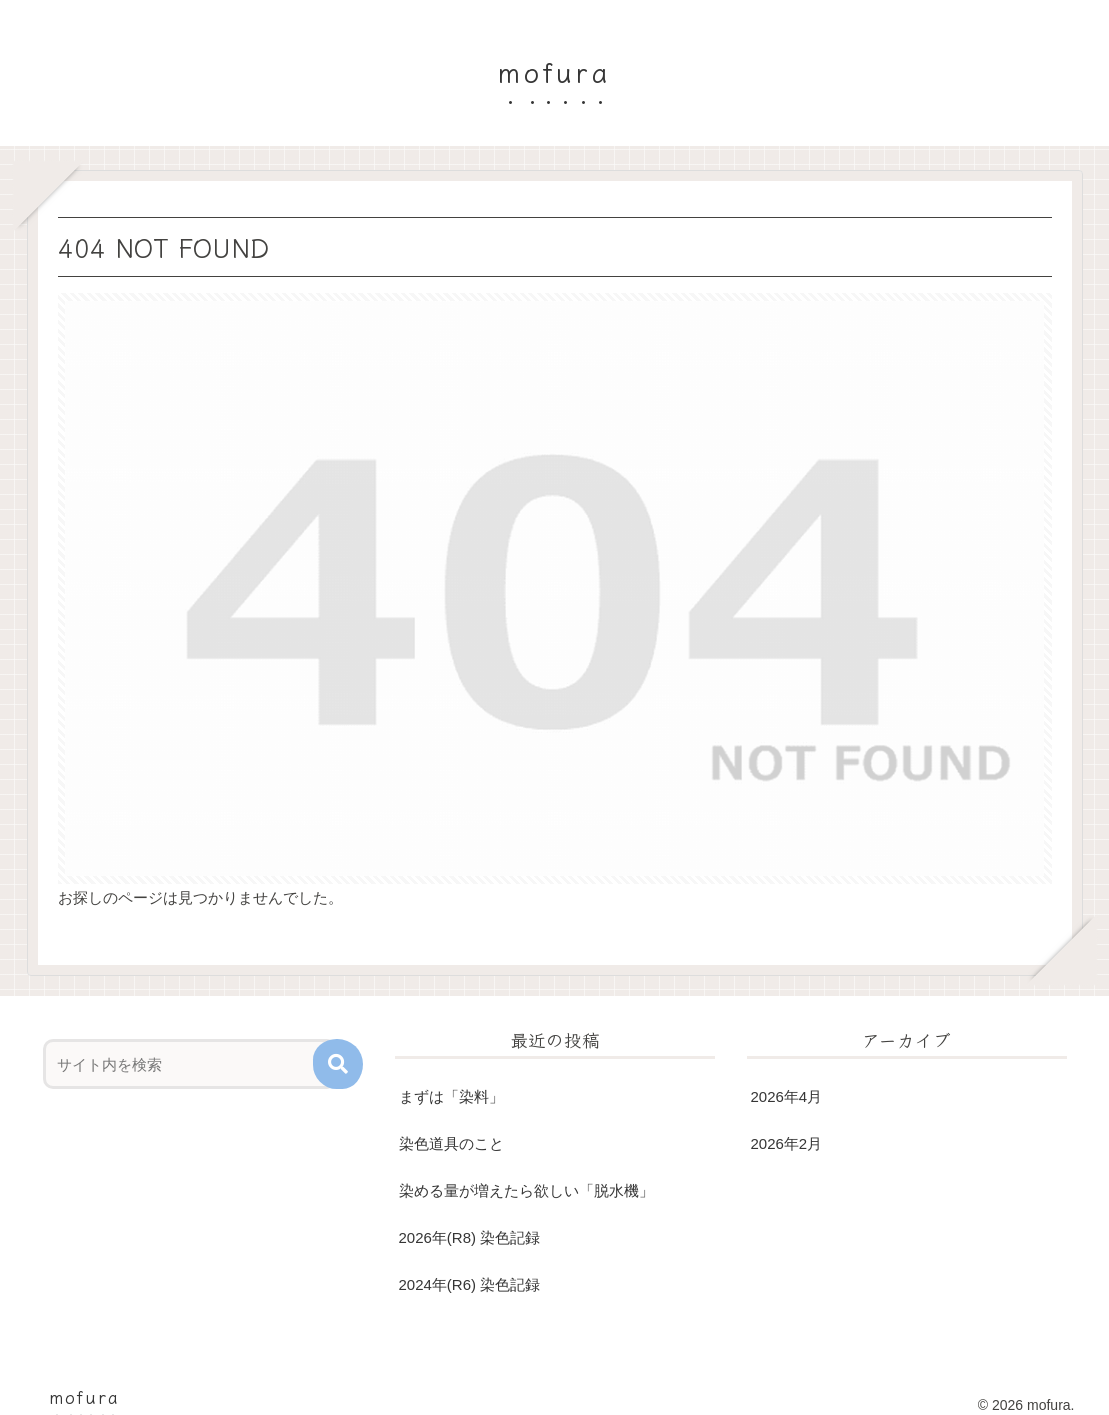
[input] (190, 1064)
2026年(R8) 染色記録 (470, 1237)
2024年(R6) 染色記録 (470, 1284)
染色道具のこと (451, 1143)
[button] (338, 1064)
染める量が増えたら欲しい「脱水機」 (526, 1190)
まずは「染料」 (451, 1096)
